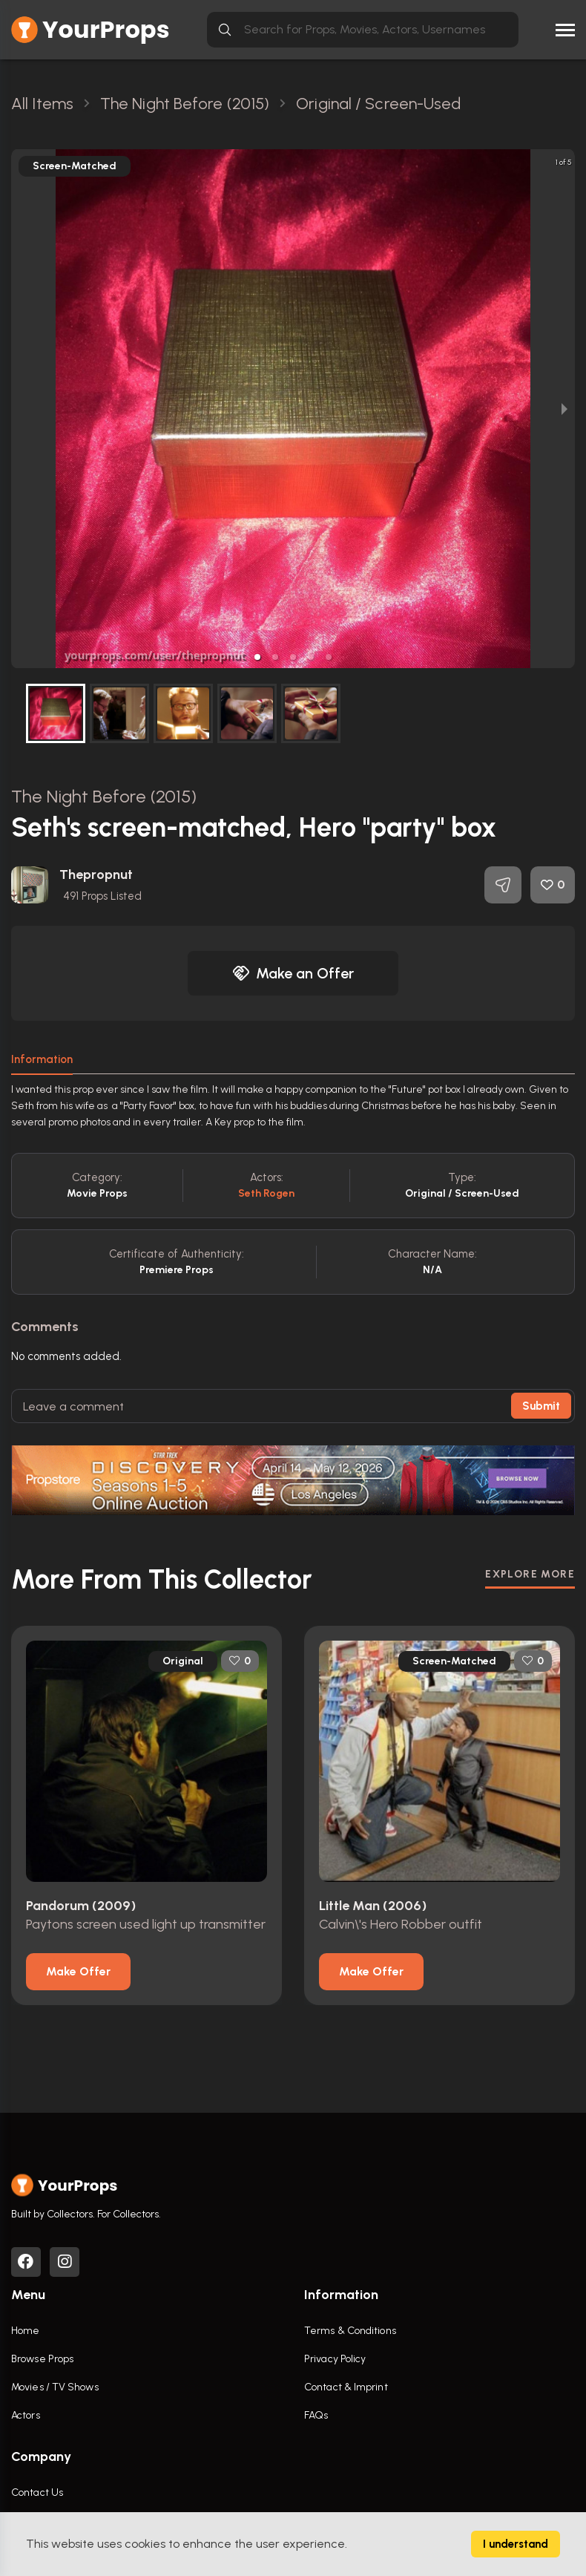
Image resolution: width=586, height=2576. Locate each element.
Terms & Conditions (350, 2330)
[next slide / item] (564, 408)
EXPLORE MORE (530, 1574)
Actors (25, 2415)
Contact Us (37, 2492)
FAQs (316, 2415)
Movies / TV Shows (55, 2387)
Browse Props (42, 2359)
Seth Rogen (266, 1193)
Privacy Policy (335, 2359)
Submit (541, 1406)
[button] (257, 657)
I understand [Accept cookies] (515, 2544)
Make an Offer (293, 973)
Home (25, 2330)
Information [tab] (42, 1059)
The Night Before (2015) (104, 796)
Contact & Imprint (346, 2387)
